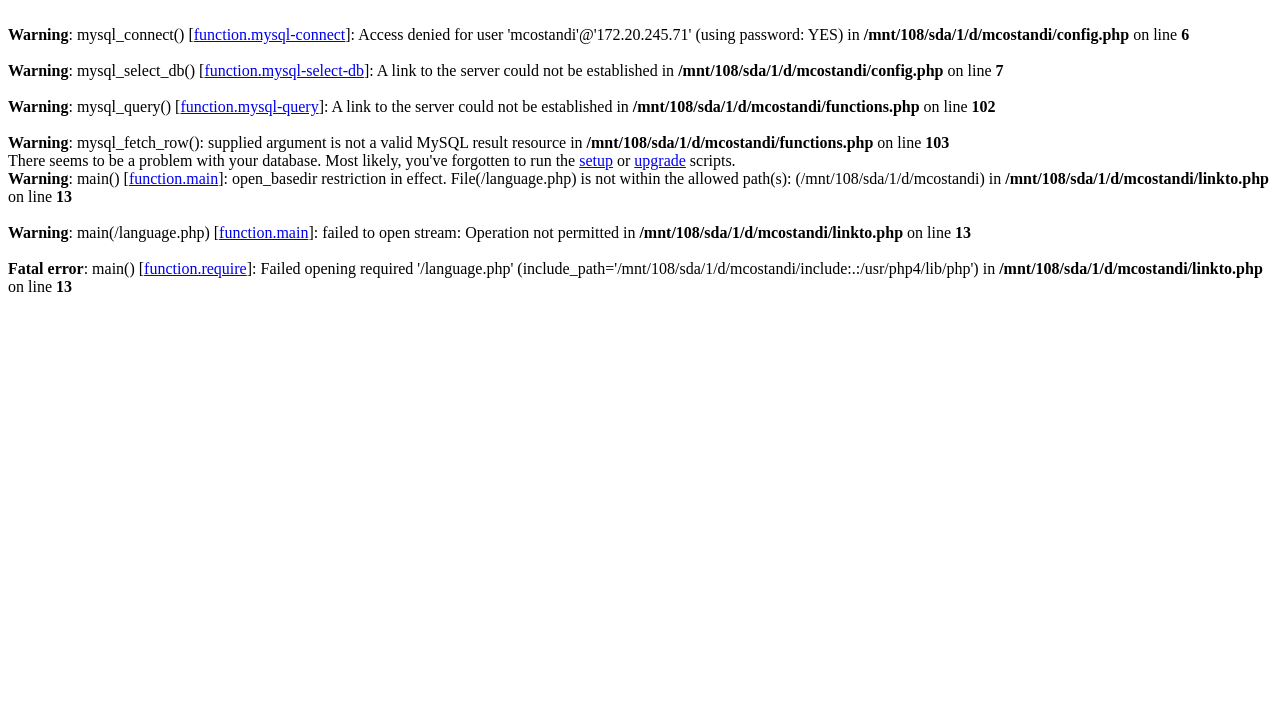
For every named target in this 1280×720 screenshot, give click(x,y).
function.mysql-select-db (284, 70)
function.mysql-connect (270, 34)
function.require (195, 268)
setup (596, 160)
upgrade (660, 160)
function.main (173, 178)
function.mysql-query (249, 106)
